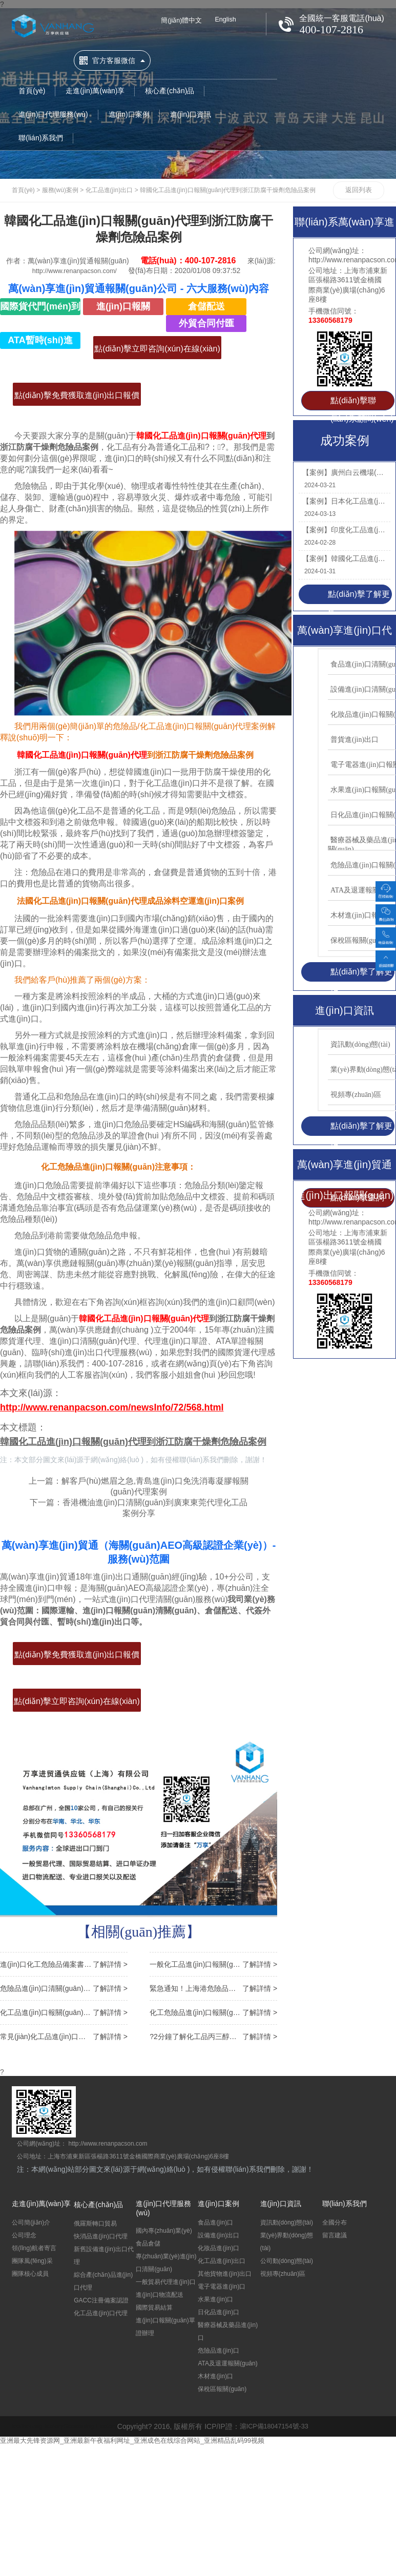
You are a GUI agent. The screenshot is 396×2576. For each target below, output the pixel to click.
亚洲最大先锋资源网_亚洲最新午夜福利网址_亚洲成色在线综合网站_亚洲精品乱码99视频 (142, 2440)
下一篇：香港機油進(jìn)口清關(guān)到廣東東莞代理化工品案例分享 (139, 1509)
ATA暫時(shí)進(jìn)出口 (40, 342)
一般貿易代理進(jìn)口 (166, 2281)
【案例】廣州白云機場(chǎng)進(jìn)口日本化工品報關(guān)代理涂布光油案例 (343, 472)
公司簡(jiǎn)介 (31, 2222)
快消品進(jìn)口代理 (101, 2235)
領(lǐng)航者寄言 (34, 2247)
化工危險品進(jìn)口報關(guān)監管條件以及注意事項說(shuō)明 (213, 2012)
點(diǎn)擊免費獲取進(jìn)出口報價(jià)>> (77, 398)
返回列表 (358, 190)
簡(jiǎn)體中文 (183, 21)
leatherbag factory (40, 2426)
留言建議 (334, 2234)
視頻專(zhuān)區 (283, 2273)
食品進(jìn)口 (215, 2222)
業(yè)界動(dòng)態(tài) (286, 2241)
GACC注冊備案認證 (101, 2299)
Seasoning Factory (99, 2426)
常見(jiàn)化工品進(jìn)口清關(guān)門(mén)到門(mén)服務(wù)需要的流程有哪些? (64, 2036)
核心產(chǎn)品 (169, 84)
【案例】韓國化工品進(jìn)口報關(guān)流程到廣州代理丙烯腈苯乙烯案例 (343, 558)
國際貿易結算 (154, 2307)
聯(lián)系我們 (40, 132)
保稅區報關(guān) (222, 2388)
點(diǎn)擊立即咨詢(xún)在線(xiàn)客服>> (157, 351)
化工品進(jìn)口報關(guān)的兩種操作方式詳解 (64, 2012)
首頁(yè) (31, 84)
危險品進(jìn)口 (218, 2350)
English (230, 20)
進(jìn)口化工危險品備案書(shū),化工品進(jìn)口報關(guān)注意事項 (64, 1964)
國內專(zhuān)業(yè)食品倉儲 (164, 2237)
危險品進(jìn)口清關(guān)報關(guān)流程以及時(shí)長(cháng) (64, 1988)
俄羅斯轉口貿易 (95, 2223)
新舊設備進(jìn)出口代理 (104, 2255)
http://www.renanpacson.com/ (75, 270)
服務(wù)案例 (60, 190)
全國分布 (334, 2222)
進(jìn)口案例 (129, 108)
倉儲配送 (206, 306)
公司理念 (24, 2234)
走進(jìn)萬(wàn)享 (95, 84)
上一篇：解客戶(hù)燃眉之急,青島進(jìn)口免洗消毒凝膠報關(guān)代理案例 (138, 1487)
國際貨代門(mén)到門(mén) (40, 308)
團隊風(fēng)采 (32, 2260)
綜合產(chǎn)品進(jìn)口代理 (103, 2281)
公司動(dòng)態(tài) (286, 2260)
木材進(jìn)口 (215, 2375)
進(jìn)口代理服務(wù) (53, 108)
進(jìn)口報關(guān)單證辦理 (165, 2326)
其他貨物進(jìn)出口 (225, 2273)
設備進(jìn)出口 (218, 2234)
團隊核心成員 (30, 2273)
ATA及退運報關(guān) (227, 2362)
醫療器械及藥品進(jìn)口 (228, 2331)
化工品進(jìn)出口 (109, 190)
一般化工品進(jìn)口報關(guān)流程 (213, 1964)
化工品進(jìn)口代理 (101, 2312)
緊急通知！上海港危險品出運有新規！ (213, 1988)
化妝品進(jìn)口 (218, 2247)
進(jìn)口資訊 (190, 108)
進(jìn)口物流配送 (159, 2294)
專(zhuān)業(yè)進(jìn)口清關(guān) (166, 2262)
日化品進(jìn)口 (218, 2311)
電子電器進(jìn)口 (221, 2286)
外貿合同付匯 (206, 323)
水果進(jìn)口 (215, 2298)
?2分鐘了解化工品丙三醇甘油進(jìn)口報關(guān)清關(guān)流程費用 (213, 2036)
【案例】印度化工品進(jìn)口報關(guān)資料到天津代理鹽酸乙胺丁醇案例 (343, 530)
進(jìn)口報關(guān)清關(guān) (123, 308)
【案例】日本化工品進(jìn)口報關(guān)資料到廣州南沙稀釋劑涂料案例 (343, 501)
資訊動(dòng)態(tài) (286, 2222)
